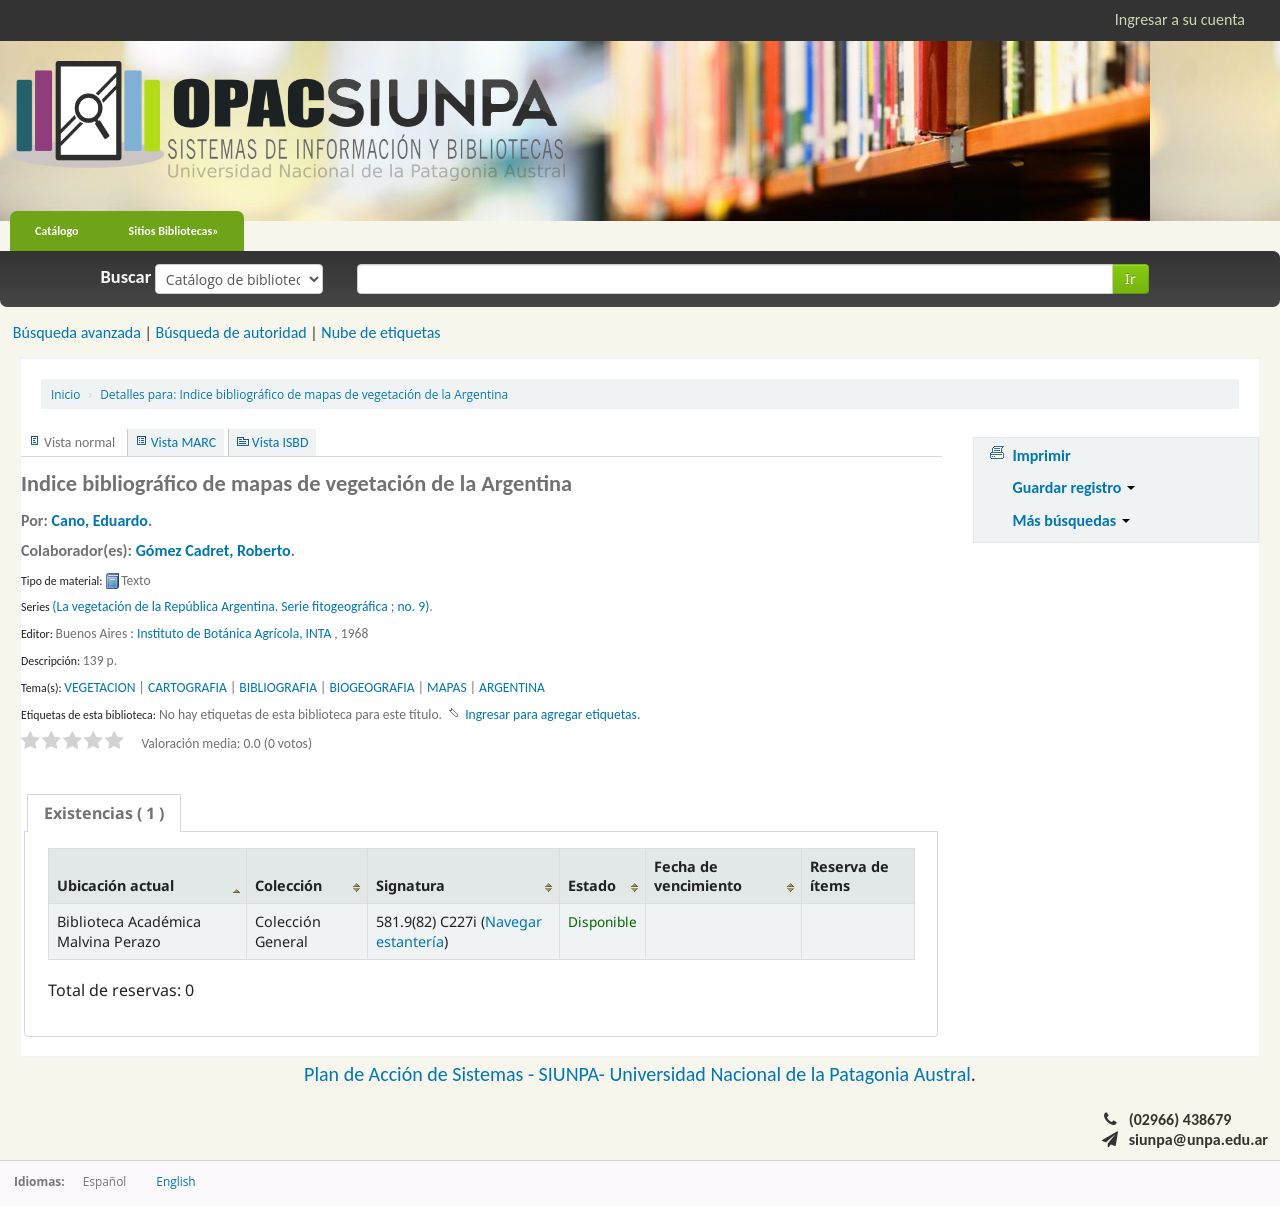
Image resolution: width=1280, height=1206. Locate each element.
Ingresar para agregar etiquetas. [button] (552, 714)
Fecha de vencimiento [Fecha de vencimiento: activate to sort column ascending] (698, 876)
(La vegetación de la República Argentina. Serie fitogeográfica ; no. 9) (240, 606)
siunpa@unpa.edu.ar (1198, 1139)
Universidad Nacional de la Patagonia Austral (790, 1074)
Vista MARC (183, 442)
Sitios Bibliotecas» (174, 231)
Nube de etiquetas (380, 332)
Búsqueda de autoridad (230, 332)
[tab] (104, 813)
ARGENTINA (512, 687)
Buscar (126, 277)
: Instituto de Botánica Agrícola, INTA (230, 633)
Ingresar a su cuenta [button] (1180, 19)
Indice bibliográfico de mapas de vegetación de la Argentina (304, 394)
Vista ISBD (280, 442)
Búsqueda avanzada (77, 332)
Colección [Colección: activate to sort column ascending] (288, 885)
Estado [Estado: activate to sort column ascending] (592, 885)
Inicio (65, 394)
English (175, 1181)
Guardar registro (1073, 487)
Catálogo (57, 231)
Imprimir (1041, 455)
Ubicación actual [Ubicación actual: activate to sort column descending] (115, 885)
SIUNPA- (574, 1074)
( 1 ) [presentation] (104, 813)
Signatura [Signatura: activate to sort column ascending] (410, 885)
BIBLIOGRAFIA (278, 687)
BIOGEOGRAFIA (371, 687)
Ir (1130, 278)
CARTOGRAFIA (187, 687)
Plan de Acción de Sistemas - (421, 1074)
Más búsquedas (1070, 520)
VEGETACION (99, 687)
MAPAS (447, 687)
